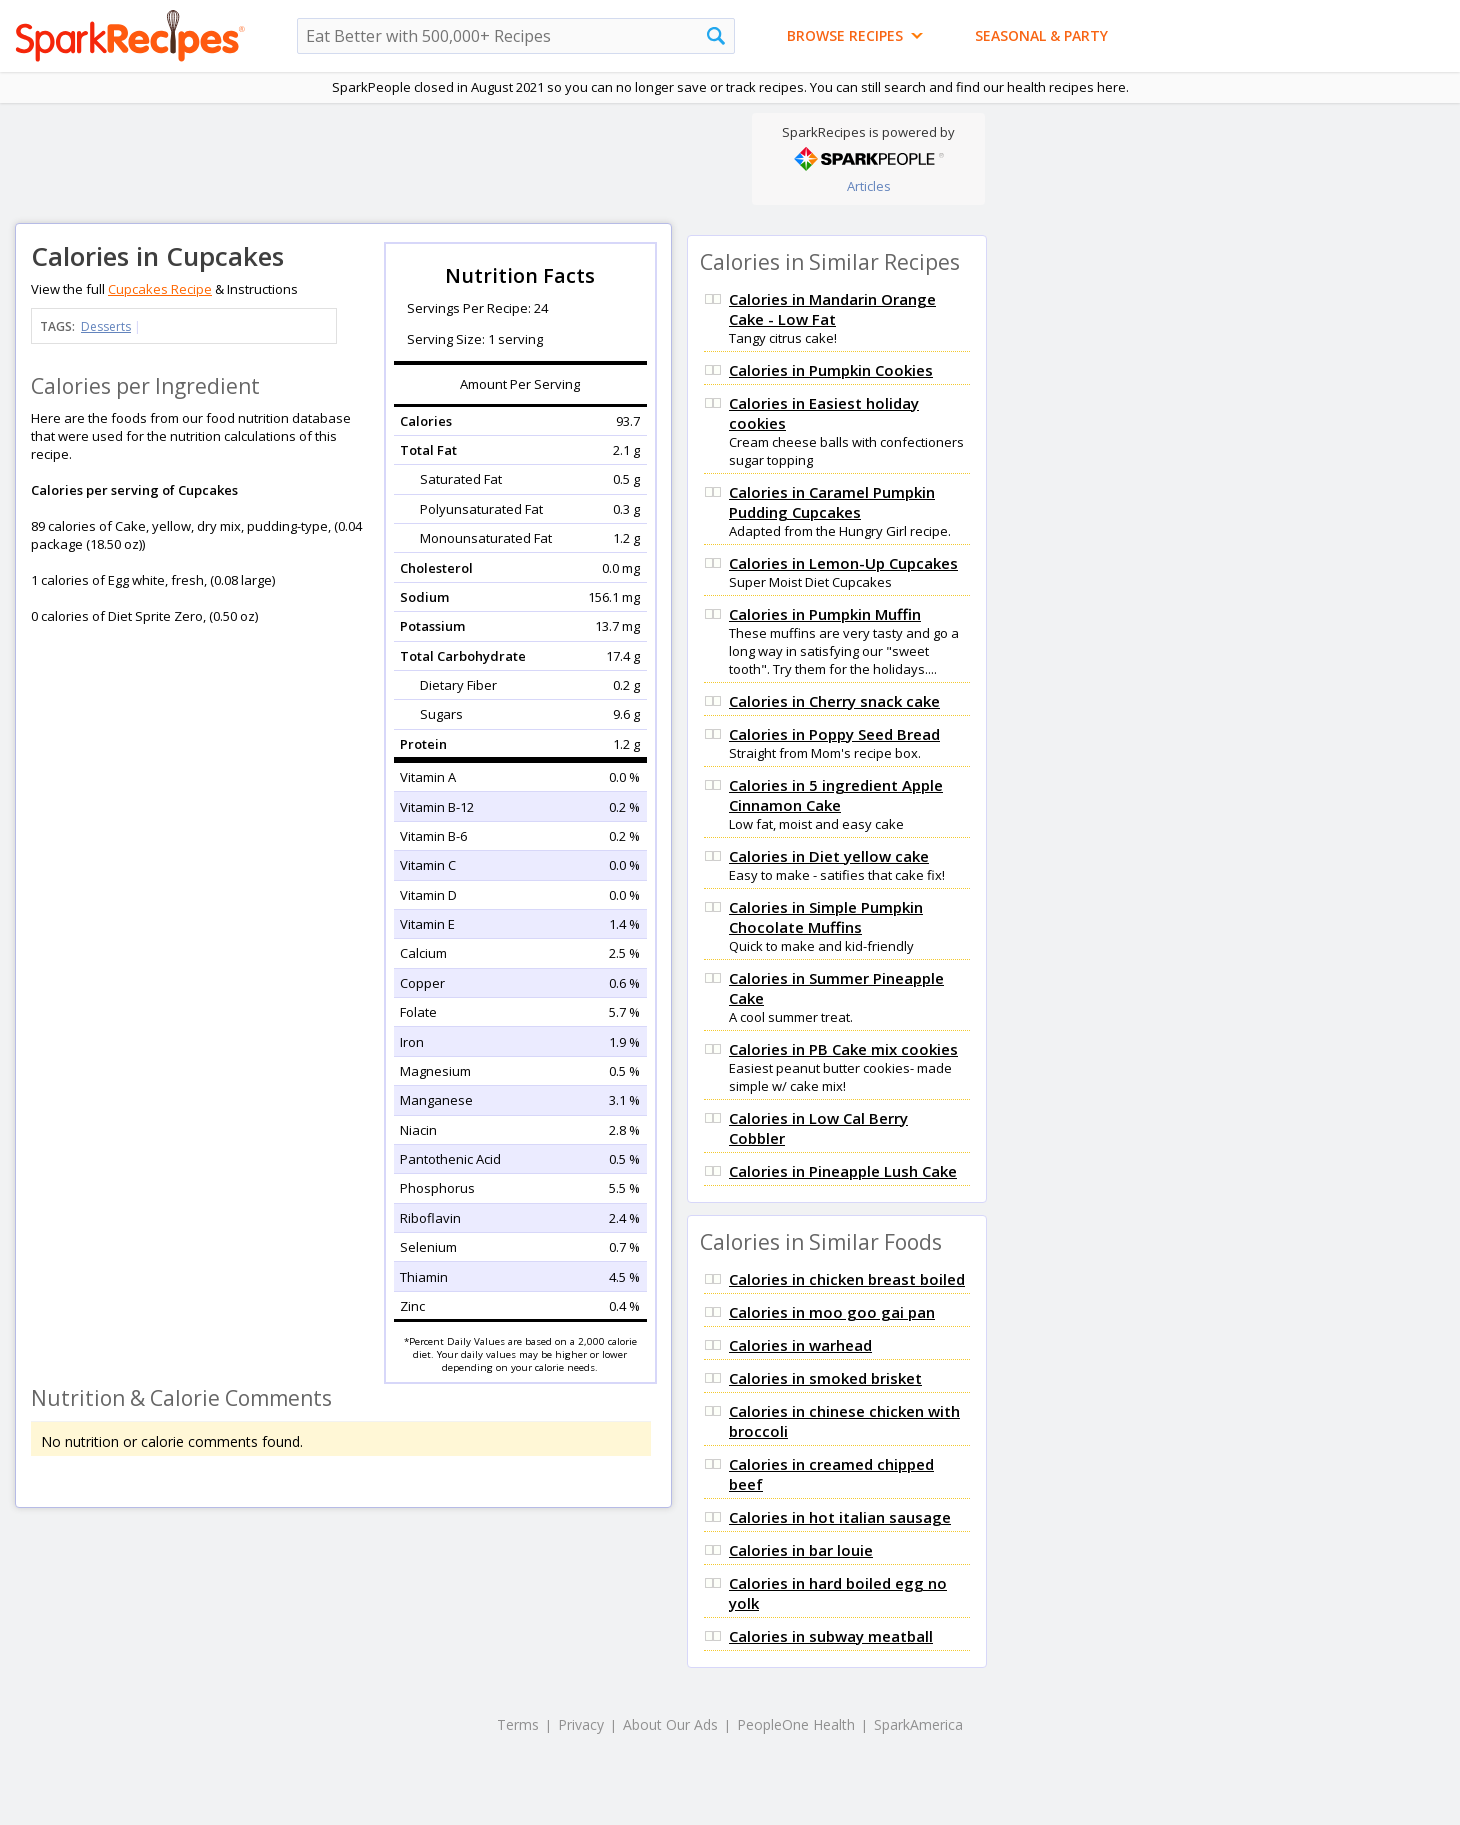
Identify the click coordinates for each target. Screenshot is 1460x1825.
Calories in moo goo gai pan (832, 1312)
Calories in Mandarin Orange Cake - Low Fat (832, 309)
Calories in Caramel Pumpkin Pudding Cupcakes (832, 502)
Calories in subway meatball (831, 1636)
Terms (518, 1724)
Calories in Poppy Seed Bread (834, 734)
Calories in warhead (800, 1345)
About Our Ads (670, 1724)
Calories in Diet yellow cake (829, 856)
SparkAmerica (918, 1724)
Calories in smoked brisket (825, 1378)
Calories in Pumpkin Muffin (825, 614)
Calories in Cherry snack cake (834, 701)
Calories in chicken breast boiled (847, 1279)
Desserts (106, 326)
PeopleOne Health (796, 1724)
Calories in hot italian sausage (840, 1517)
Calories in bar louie (801, 1550)
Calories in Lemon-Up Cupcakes (843, 563)
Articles (869, 186)
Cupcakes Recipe (160, 289)
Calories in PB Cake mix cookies (843, 1049)
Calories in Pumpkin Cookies (831, 370)
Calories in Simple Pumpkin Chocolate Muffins (826, 917)
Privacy (581, 1724)
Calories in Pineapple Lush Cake (843, 1171)
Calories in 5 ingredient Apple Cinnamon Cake (836, 795)
